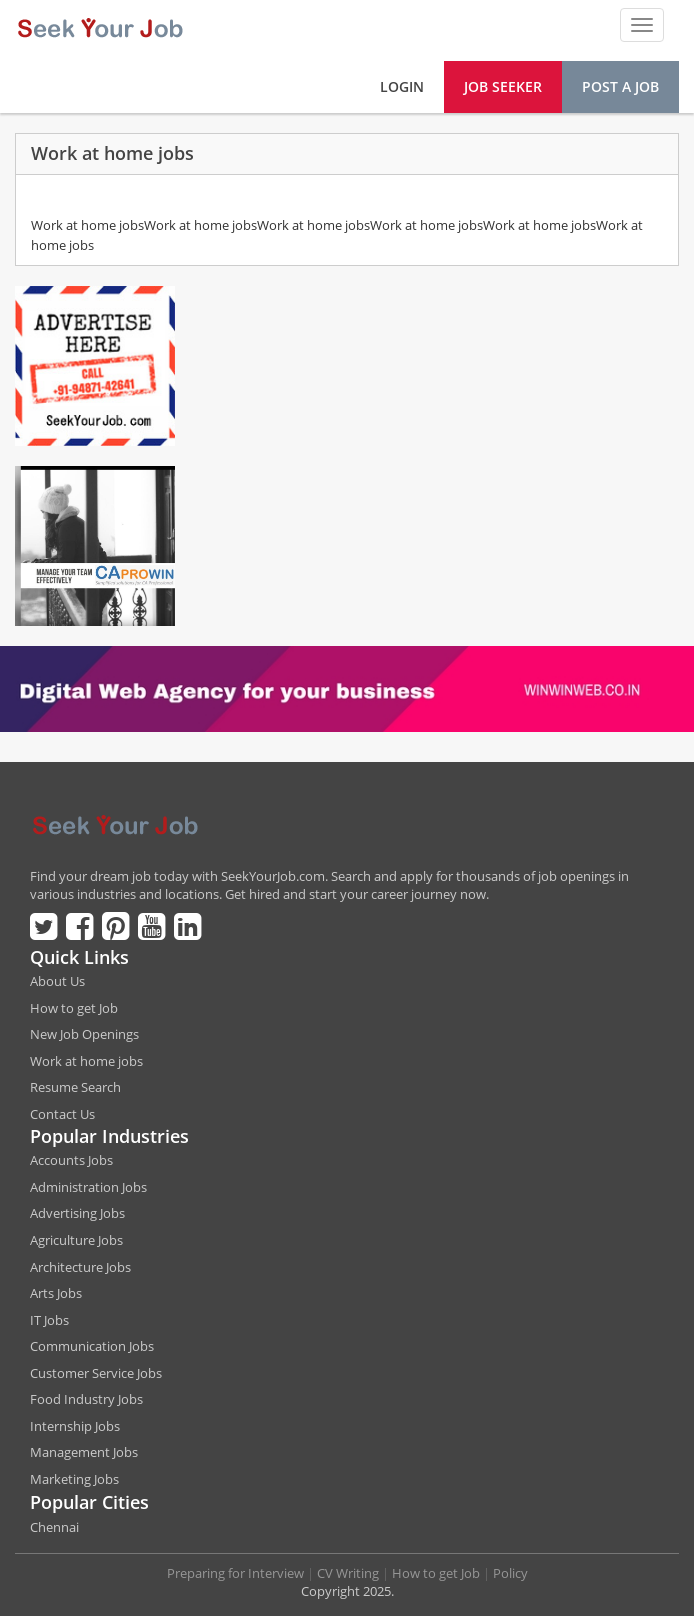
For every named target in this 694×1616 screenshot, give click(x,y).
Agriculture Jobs (76, 1240)
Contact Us (62, 1114)
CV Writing (348, 1573)
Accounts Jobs (71, 1160)
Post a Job (620, 86)
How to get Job (74, 1008)
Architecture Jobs (80, 1267)
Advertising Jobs (77, 1213)
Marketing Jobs (74, 1479)
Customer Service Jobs (96, 1373)
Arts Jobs (56, 1293)
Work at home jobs (86, 1061)
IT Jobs (49, 1320)
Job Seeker (503, 86)
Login (402, 86)
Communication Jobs (92, 1346)
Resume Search (75, 1087)
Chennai (54, 1527)
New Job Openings (84, 1034)
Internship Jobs (75, 1426)
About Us (57, 981)
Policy (510, 1573)
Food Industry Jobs (86, 1399)
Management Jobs (84, 1452)
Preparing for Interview (235, 1573)
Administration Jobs (88, 1187)
